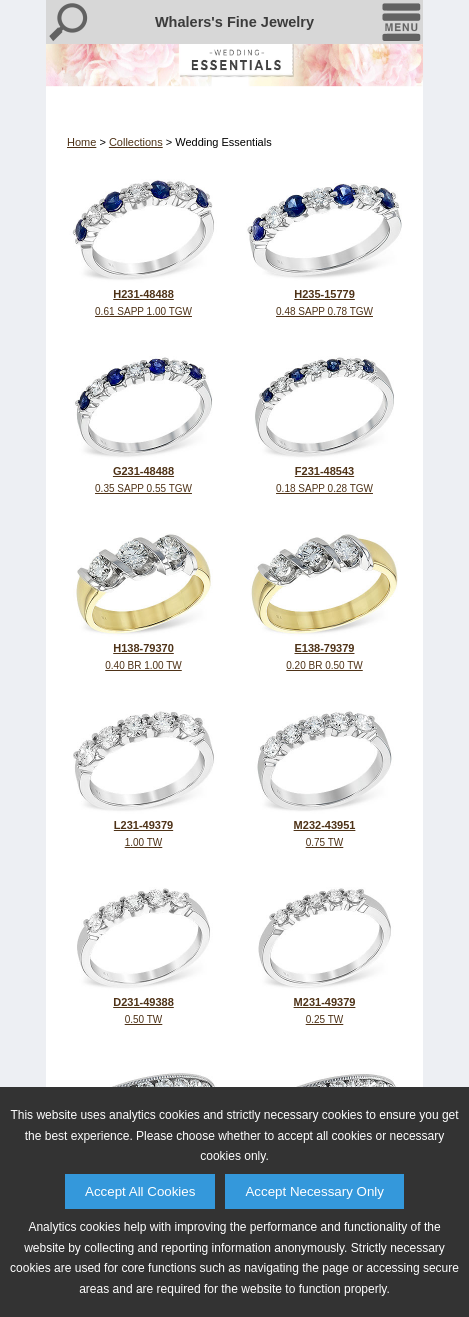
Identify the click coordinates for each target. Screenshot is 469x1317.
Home (81, 142)
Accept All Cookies (140, 1191)
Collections (136, 142)
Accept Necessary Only (314, 1191)
